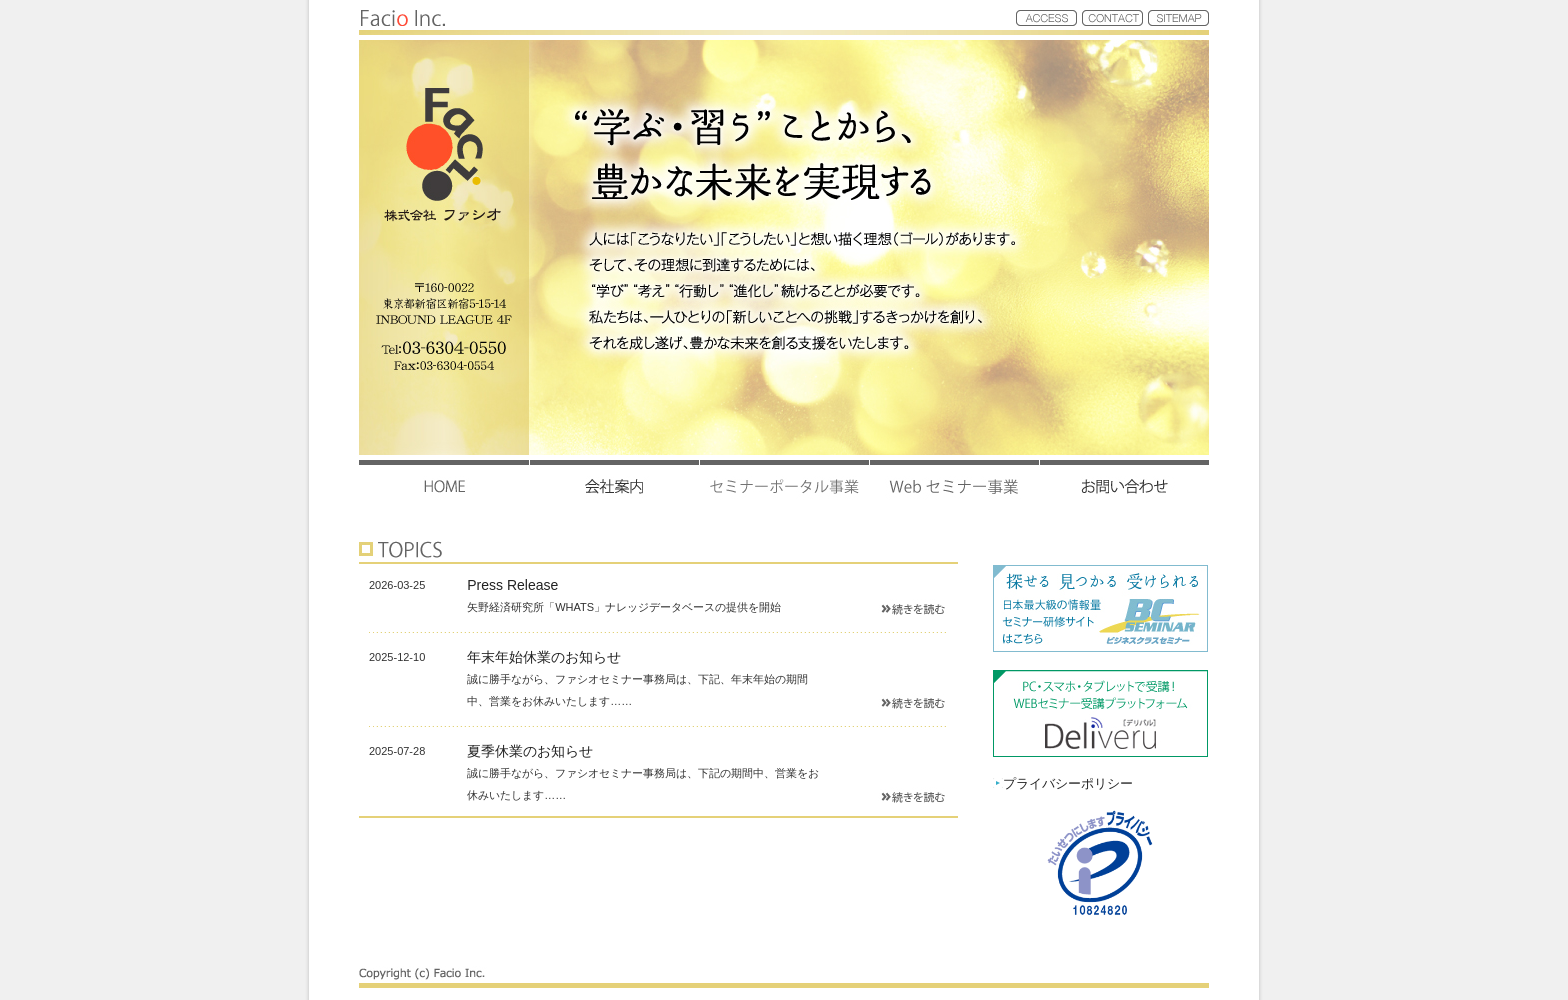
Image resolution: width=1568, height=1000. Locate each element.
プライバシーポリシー (1063, 783)
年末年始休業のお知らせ (544, 657)
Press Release (512, 585)
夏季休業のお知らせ (530, 751)
